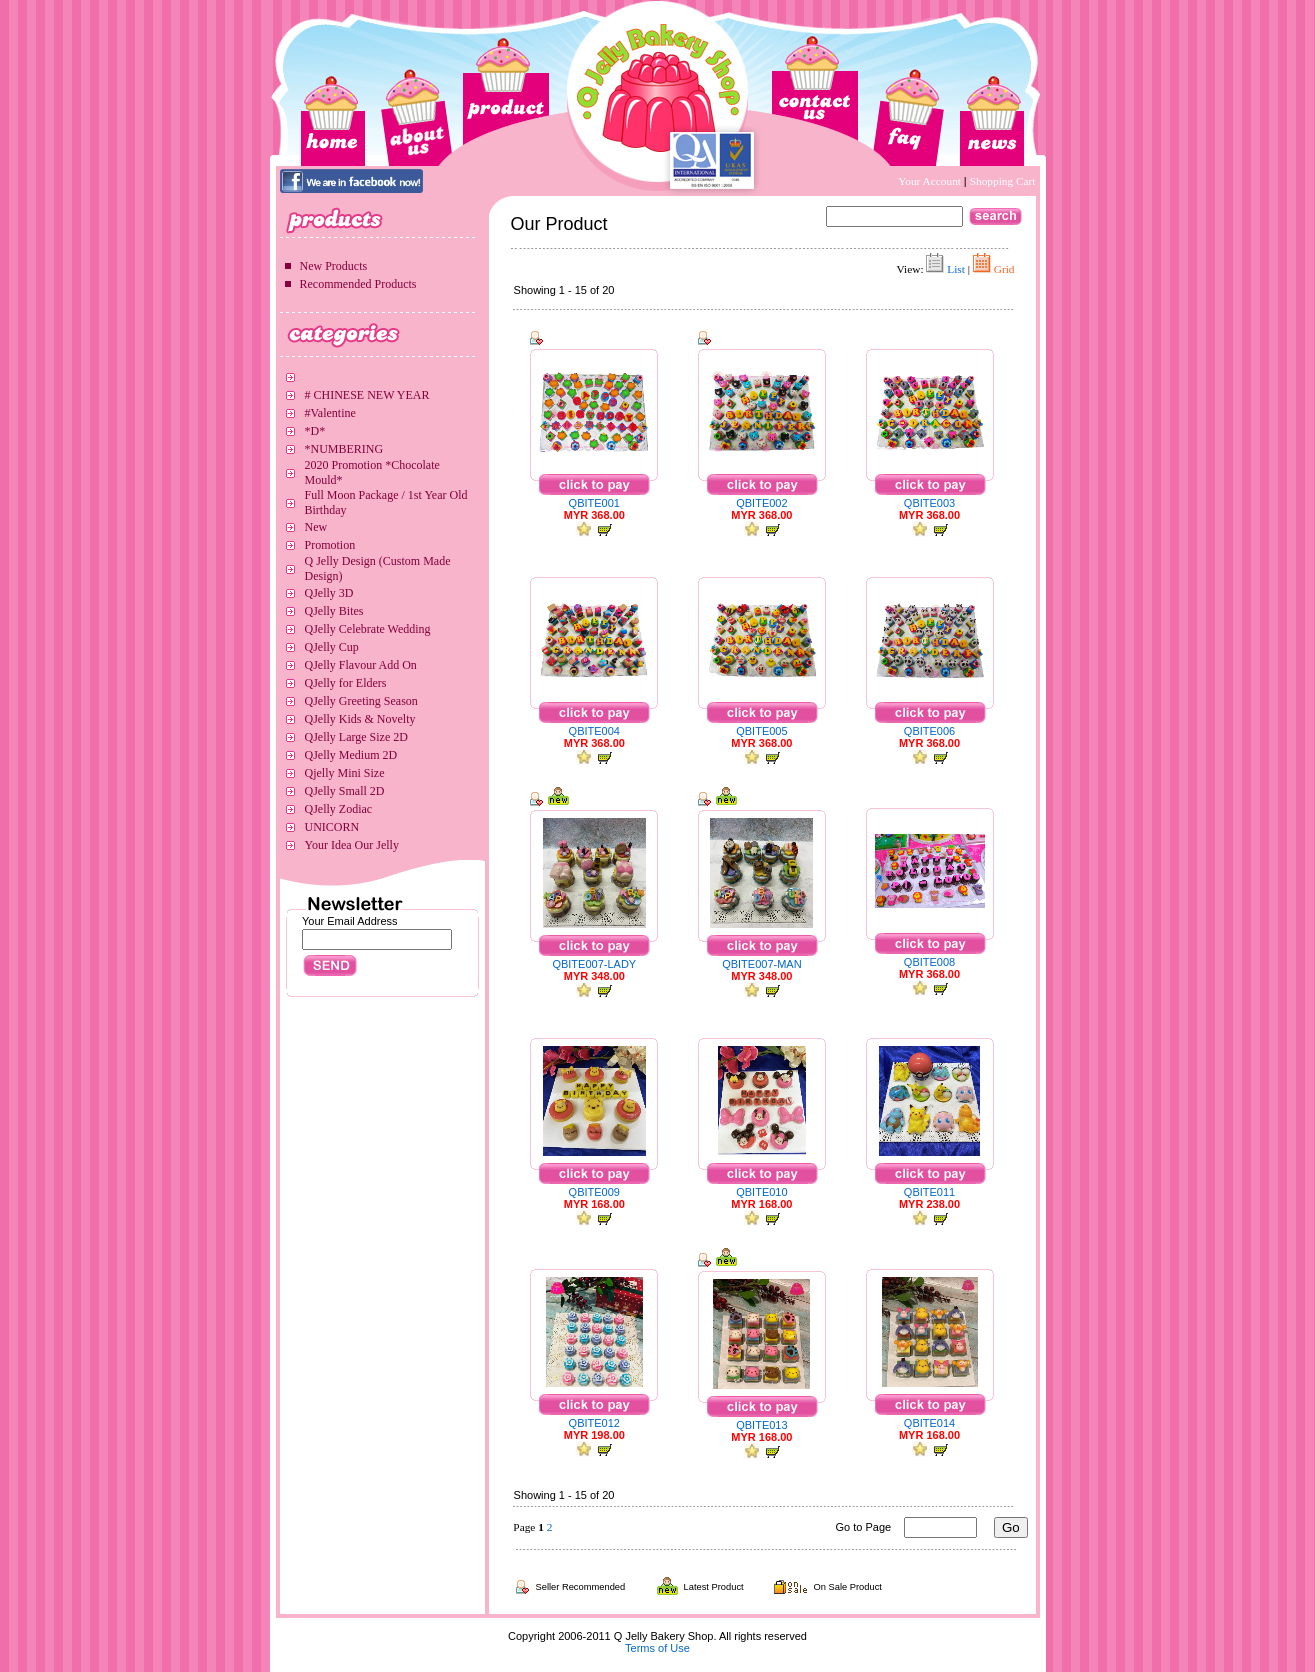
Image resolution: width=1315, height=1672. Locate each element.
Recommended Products (358, 284)
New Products (334, 266)
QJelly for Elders (346, 683)
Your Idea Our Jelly (352, 845)
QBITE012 (594, 1423)
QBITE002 (761, 503)
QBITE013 (761, 1425)
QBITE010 (761, 1192)
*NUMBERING (344, 449)
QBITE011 (929, 1192)
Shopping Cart (1003, 181)
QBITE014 (929, 1423)
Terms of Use (657, 1648)
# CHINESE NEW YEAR (367, 395)
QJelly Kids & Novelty (360, 719)
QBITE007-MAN (761, 964)
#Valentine (330, 413)
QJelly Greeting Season (361, 701)
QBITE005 (761, 731)
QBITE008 (929, 962)
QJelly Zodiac (339, 809)
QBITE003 (929, 503)
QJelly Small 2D (345, 791)
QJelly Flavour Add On (361, 665)
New (316, 527)
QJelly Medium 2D (351, 755)
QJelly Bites (334, 611)
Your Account (931, 181)
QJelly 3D (329, 593)
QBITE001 (594, 503)
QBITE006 (929, 731)
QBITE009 (594, 1192)
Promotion (330, 545)
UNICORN (332, 827)
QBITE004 (594, 731)
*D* (315, 431)
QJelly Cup (332, 647)
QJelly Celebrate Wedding (368, 629)
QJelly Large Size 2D (356, 737)
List (956, 269)
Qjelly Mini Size (345, 773)
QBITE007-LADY (594, 964)
